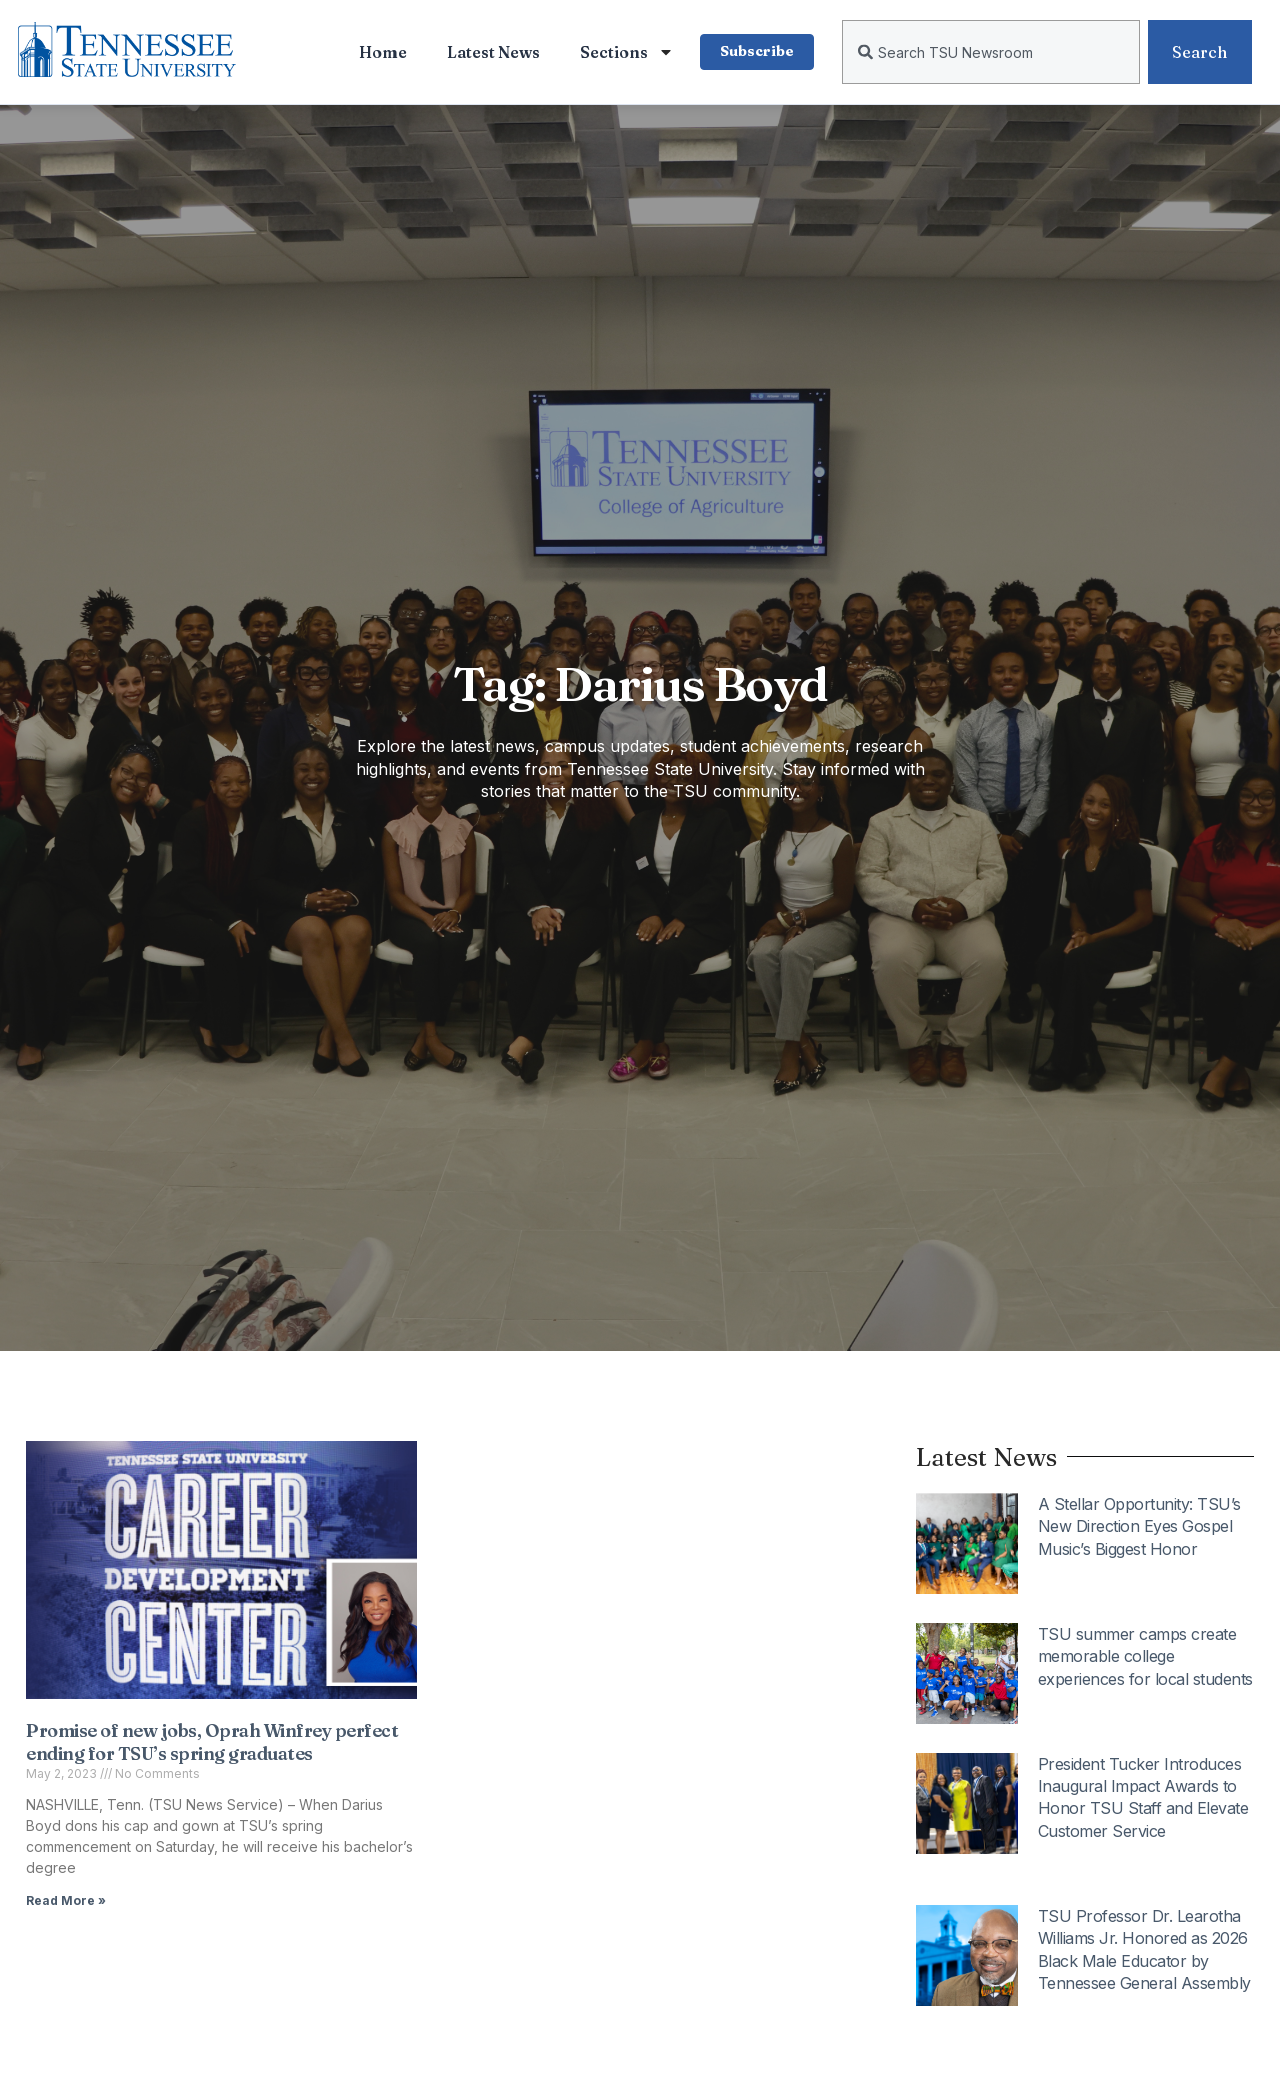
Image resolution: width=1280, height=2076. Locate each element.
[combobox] (991, 52)
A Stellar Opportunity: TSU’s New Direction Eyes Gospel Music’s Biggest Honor (1139, 1526)
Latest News (491, 52)
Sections (625, 52)
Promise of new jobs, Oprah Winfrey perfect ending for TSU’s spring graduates (212, 1742)
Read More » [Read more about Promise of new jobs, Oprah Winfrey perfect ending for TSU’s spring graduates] (66, 1900)
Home (381, 52)
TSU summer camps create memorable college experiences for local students (1145, 1656)
